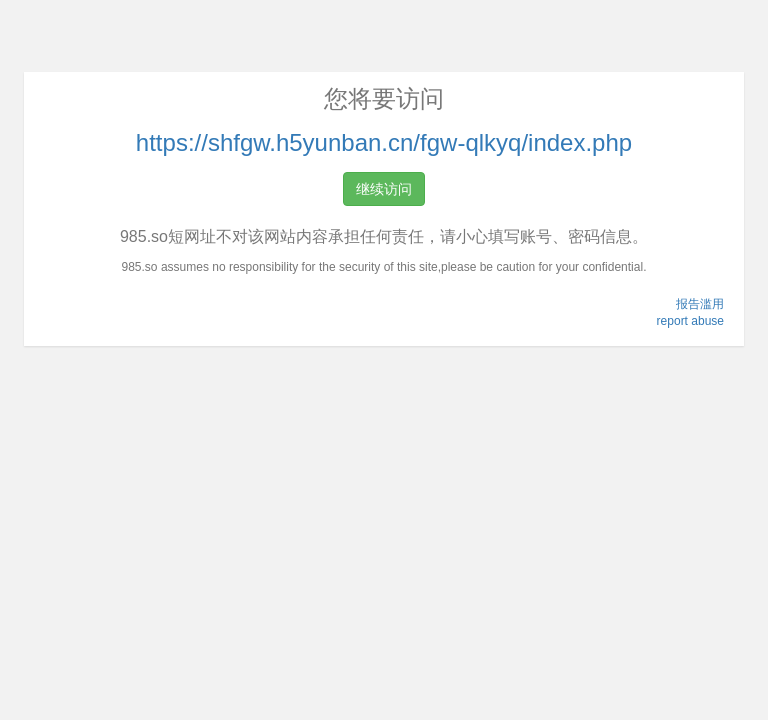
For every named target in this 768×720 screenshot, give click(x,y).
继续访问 (384, 189)
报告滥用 (700, 304)
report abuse (690, 321)
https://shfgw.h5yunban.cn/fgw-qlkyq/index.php (384, 142)
